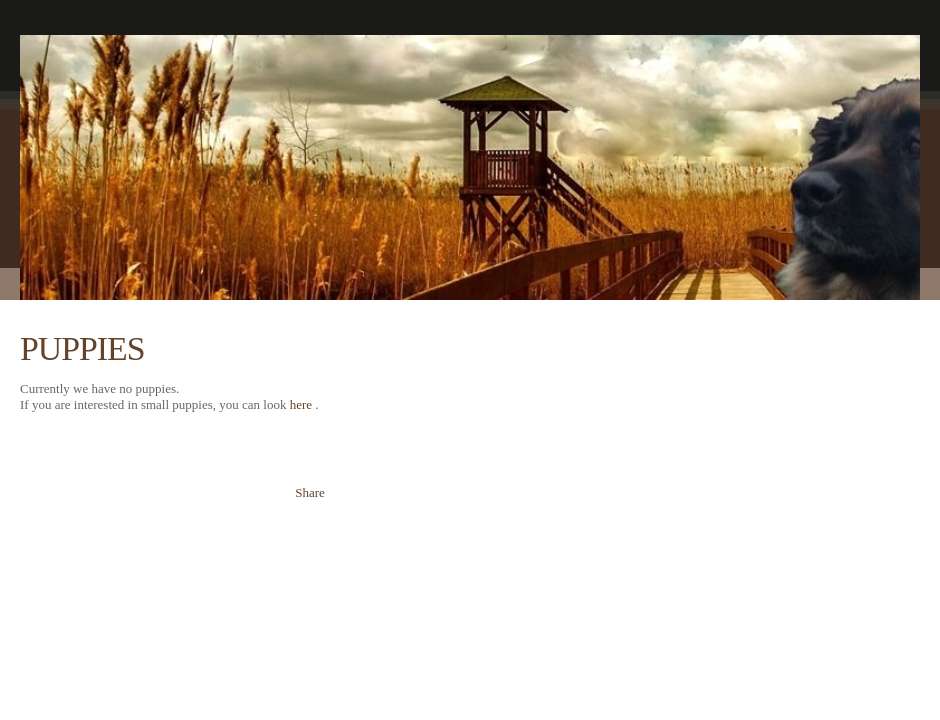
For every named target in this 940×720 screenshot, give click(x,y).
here (301, 404)
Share (310, 492)
